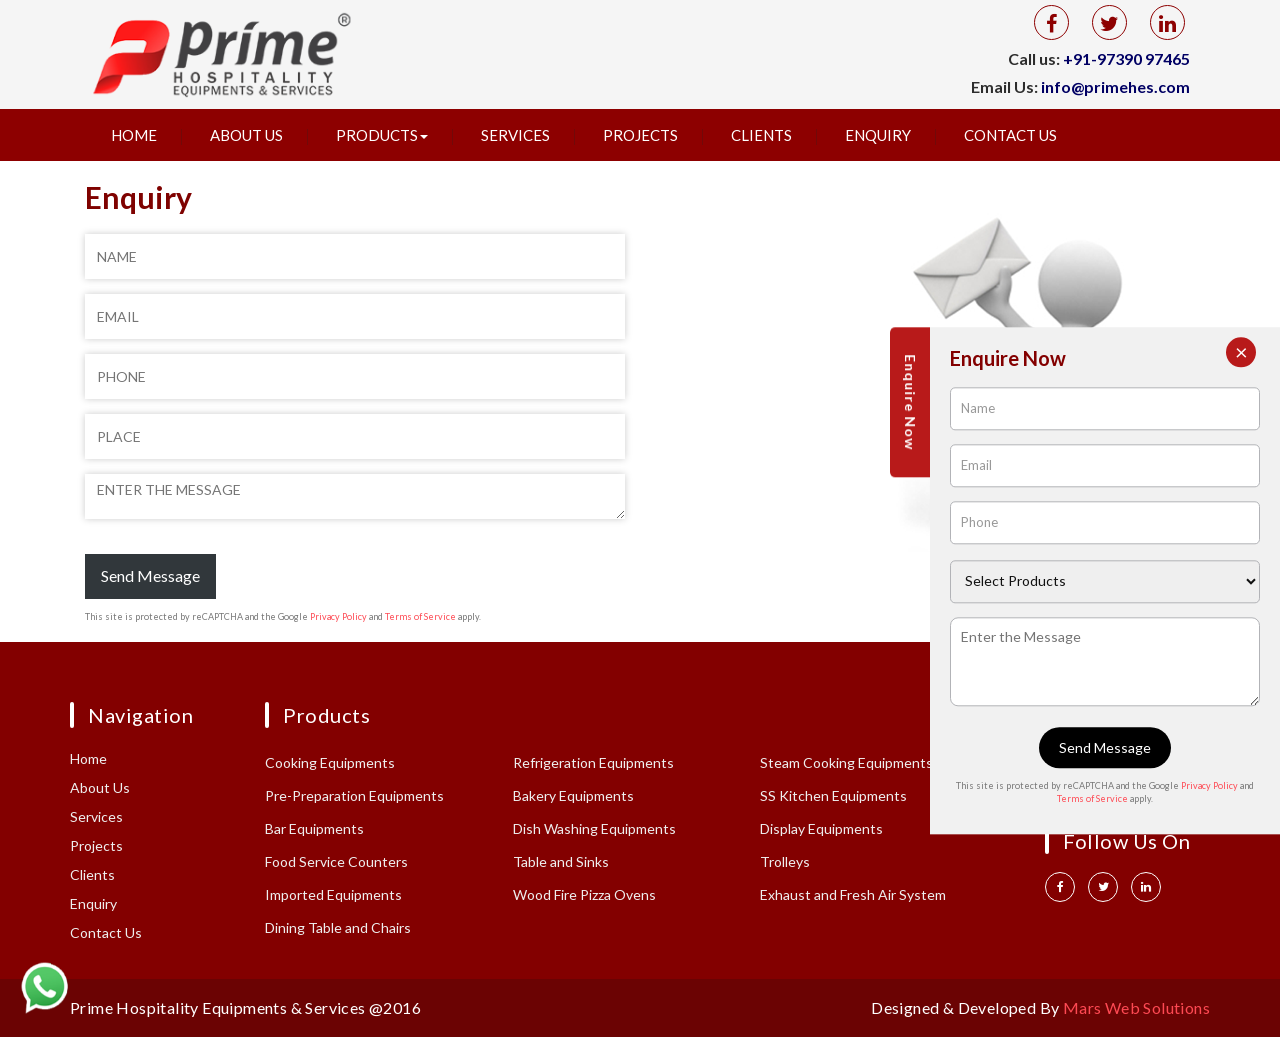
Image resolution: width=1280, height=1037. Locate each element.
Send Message (150, 575)
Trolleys (785, 861)
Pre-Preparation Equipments (354, 795)
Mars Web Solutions (1136, 1007)
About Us (246, 135)
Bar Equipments (314, 828)
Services (515, 135)
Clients (761, 135)
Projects (640, 135)
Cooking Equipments (330, 762)
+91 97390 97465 (1107, 760)
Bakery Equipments (573, 795)
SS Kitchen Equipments (833, 795)
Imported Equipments (333, 894)
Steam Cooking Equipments (846, 762)
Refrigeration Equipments (593, 762)
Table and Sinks (561, 861)
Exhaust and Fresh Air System (853, 894)
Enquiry (878, 135)
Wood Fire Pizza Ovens (584, 894)
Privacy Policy (338, 616)
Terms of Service (420, 616)
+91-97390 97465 (1126, 58)
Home (134, 135)
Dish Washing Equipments (594, 828)
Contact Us (1010, 135)
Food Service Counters (336, 861)
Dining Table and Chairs (338, 927)
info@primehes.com (1115, 86)
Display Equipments (821, 828)
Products (382, 135)
